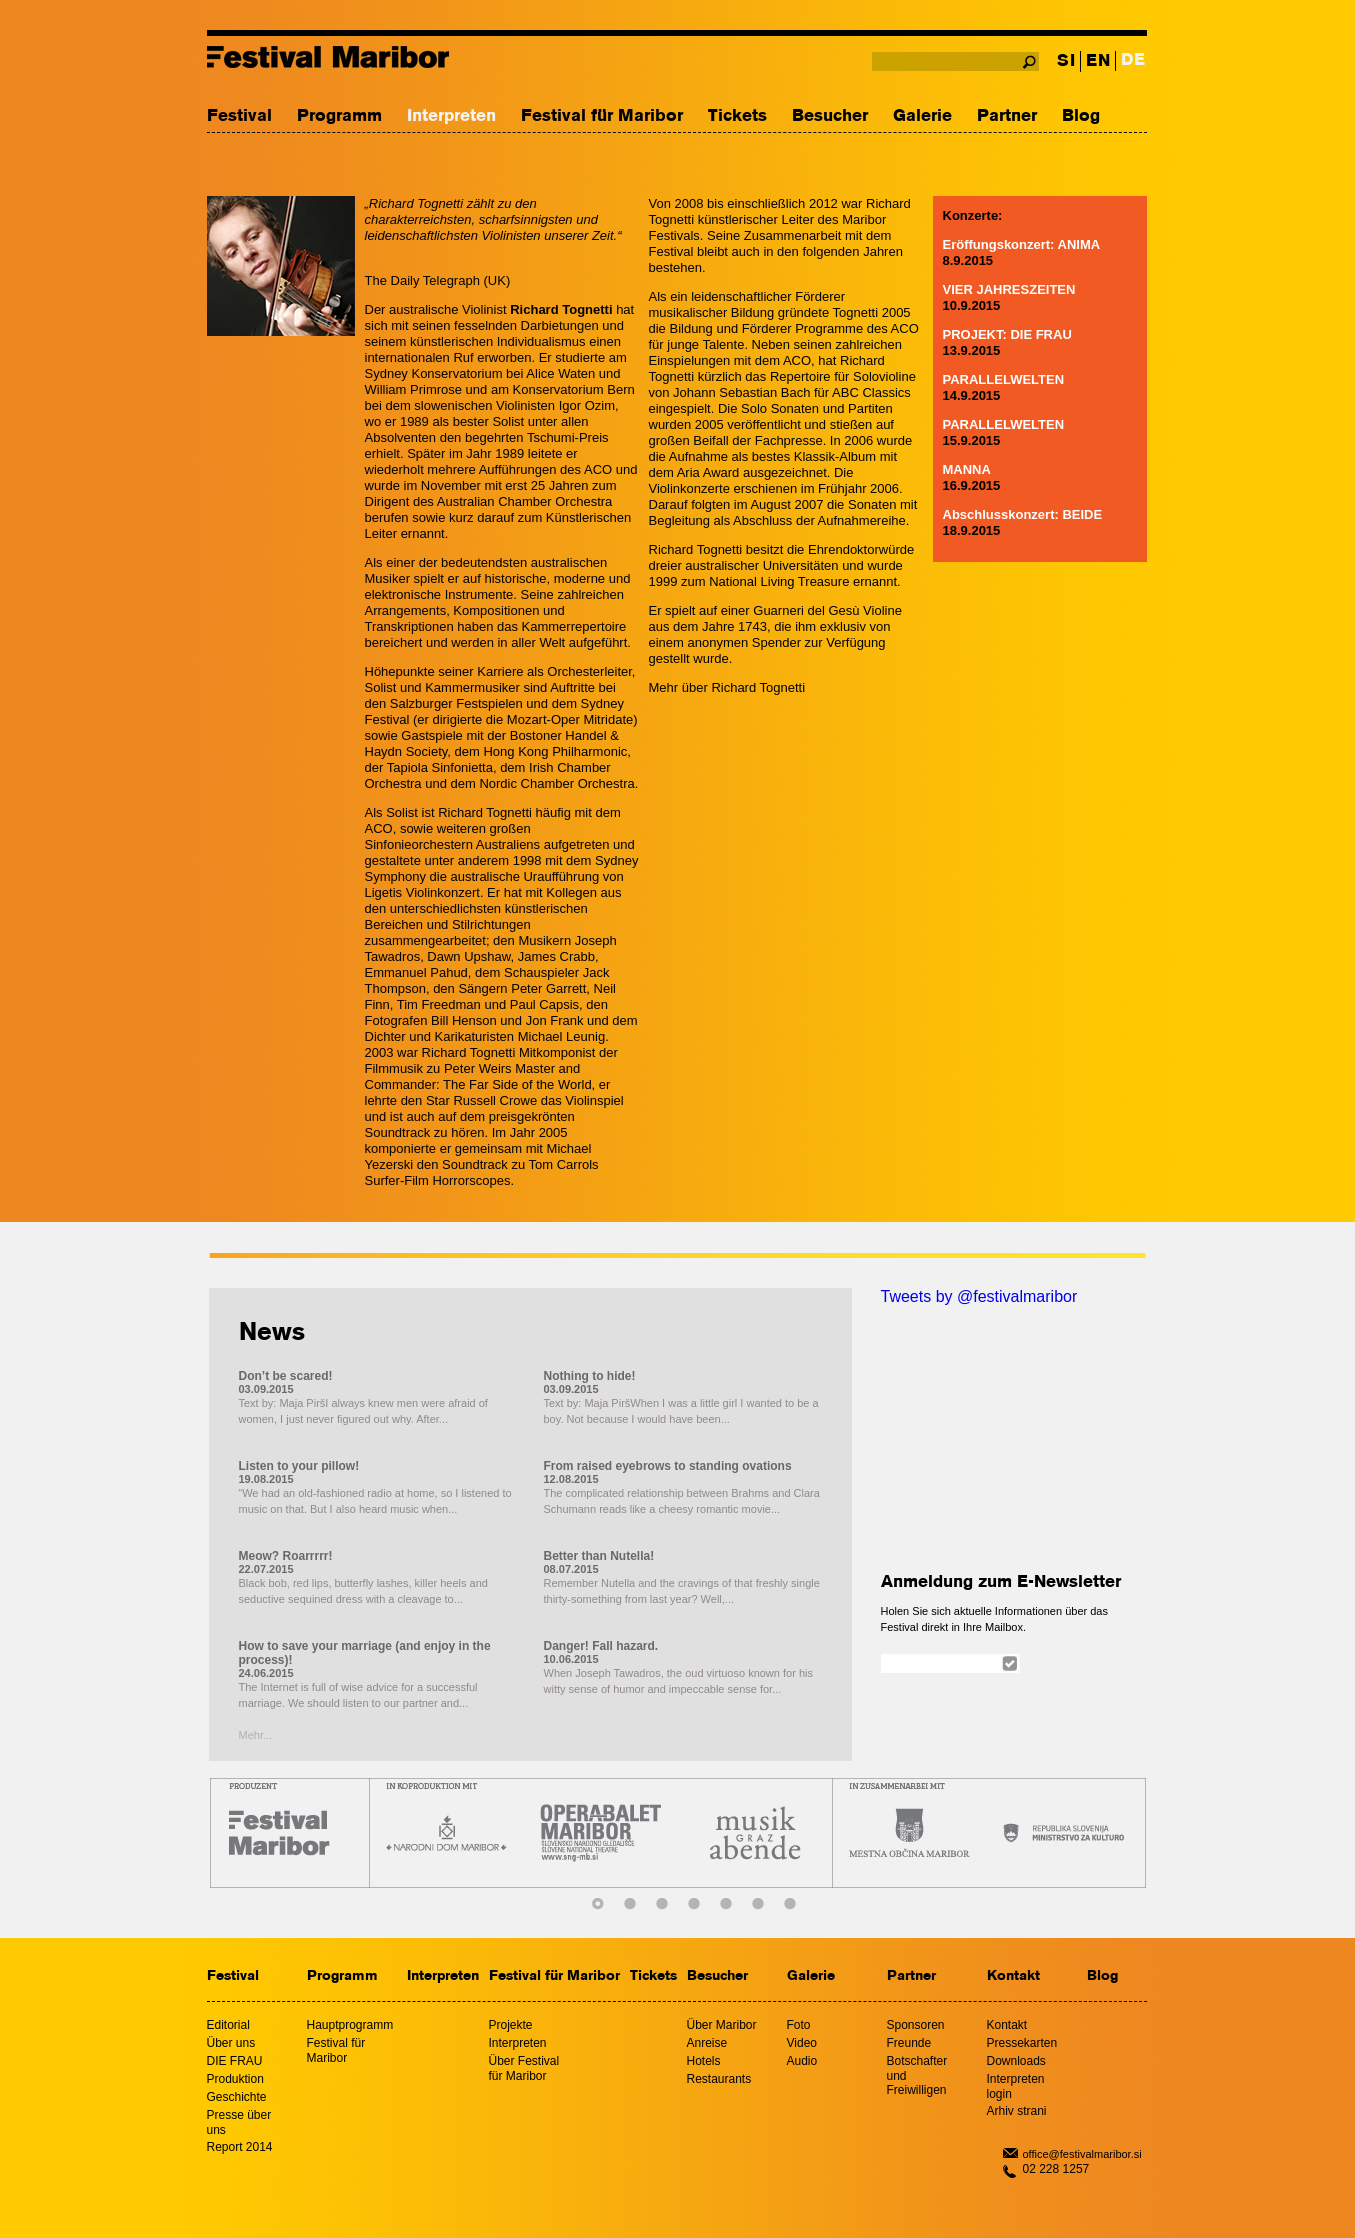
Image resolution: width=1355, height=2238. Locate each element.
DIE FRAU (235, 2061)
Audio (802, 2061)
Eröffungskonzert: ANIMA (1022, 244)
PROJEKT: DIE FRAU (1007, 334)
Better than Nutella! (599, 1556)
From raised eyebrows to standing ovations (668, 1466)
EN (1098, 61)
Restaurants (719, 2079)
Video (802, 2043)
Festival (239, 116)
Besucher (830, 116)
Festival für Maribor (602, 116)
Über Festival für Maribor (524, 2068)
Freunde (909, 2043)
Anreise (707, 2043)
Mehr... (256, 1735)
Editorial (228, 2025)
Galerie (922, 116)
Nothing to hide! (590, 1376)
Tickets (737, 116)
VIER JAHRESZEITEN (1009, 289)
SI (1066, 61)
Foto (799, 2025)
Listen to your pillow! (299, 1466)
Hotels (704, 2061)
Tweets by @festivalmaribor (979, 1296)
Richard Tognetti (758, 687)
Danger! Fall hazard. (601, 1646)
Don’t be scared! (286, 1376)
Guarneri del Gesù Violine (827, 610)
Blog (1081, 116)
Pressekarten (1022, 2043)
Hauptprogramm (350, 2025)
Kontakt (1013, 1976)
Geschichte (237, 2097)
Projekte (511, 2025)
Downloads (1016, 2061)
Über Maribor (722, 2025)
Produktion (235, 2079)
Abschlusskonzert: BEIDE (1023, 514)
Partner (1007, 116)
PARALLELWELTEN (1004, 379)
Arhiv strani (1017, 2111)
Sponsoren (916, 2025)
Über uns (231, 2043)
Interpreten (451, 116)
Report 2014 (240, 2147)
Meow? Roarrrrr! (286, 1556)
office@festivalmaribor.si (1082, 2154)
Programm (339, 116)
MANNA (967, 469)
